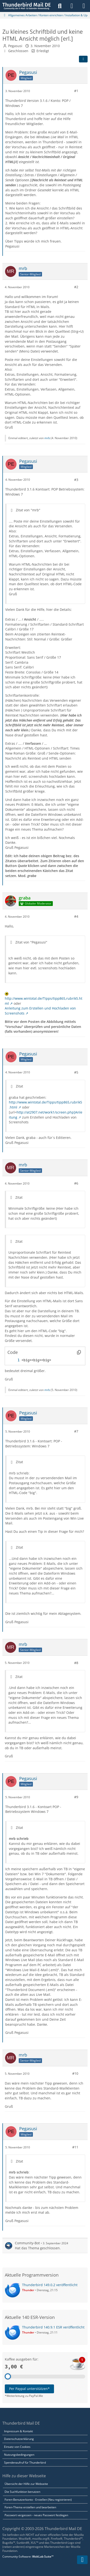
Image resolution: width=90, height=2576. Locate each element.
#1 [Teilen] (76, 90)
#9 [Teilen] (76, 1797)
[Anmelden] (72, 6)
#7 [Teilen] (76, 1431)
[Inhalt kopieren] (79, 1352)
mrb (47, 438)
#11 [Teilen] (75, 2147)
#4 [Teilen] (76, 916)
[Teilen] (83, 59)
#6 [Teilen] (76, 1183)
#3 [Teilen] (76, 479)
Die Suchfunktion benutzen (22, 2492)
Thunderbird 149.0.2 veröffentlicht (50, 2285)
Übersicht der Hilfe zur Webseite (26, 2484)
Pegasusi (15, 46)
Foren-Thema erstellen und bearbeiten (30, 2507)
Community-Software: (28, 2556)
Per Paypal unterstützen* (29, 2388)
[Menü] (84, 6)
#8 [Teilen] (76, 1662)
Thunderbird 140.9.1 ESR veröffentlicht (53, 2327)
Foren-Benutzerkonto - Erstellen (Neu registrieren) (38, 2500)
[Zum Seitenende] (82, 2559)
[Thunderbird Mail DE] (26, 6)
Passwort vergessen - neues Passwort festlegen (36, 2515)
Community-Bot (27, 2243)
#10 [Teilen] (75, 2073)
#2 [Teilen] (76, 287)
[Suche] (60, 6)
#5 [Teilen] (76, 1072)
